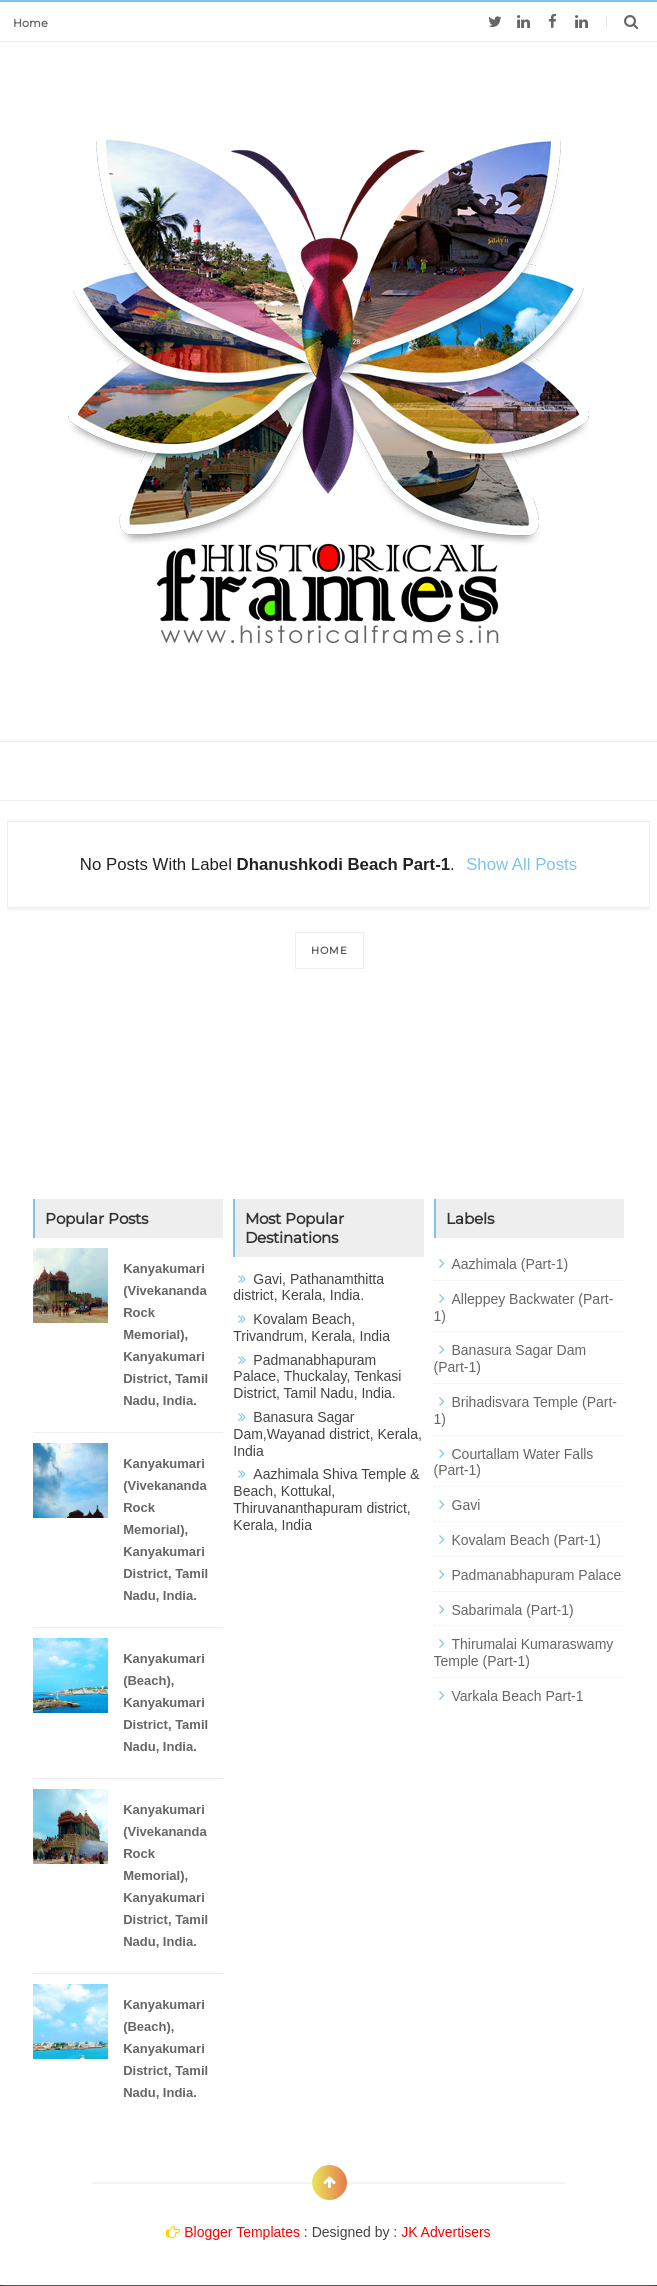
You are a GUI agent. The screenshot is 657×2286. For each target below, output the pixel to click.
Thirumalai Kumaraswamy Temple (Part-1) (524, 1652)
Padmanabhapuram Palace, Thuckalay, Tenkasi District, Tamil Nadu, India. (317, 1377)
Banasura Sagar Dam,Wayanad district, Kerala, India (327, 1434)
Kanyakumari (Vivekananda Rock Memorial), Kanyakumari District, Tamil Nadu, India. (165, 1334)
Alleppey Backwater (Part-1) (524, 1307)
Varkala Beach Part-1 (518, 1696)
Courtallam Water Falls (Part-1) (514, 1462)
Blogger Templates (242, 2232)
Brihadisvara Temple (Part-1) (525, 1410)
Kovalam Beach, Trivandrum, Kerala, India (311, 1327)
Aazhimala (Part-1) (510, 1264)
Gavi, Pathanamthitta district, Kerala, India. (308, 1287)
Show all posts (521, 864)
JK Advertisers (445, 2232)
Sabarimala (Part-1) (513, 1610)
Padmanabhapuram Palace (537, 1575)
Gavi (466, 1505)
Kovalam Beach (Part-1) (526, 1540)
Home (30, 23)
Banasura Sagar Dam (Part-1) (510, 1358)
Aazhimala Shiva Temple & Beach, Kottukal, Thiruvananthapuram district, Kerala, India (326, 1499)
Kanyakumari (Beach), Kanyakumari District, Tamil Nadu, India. (165, 1702)
